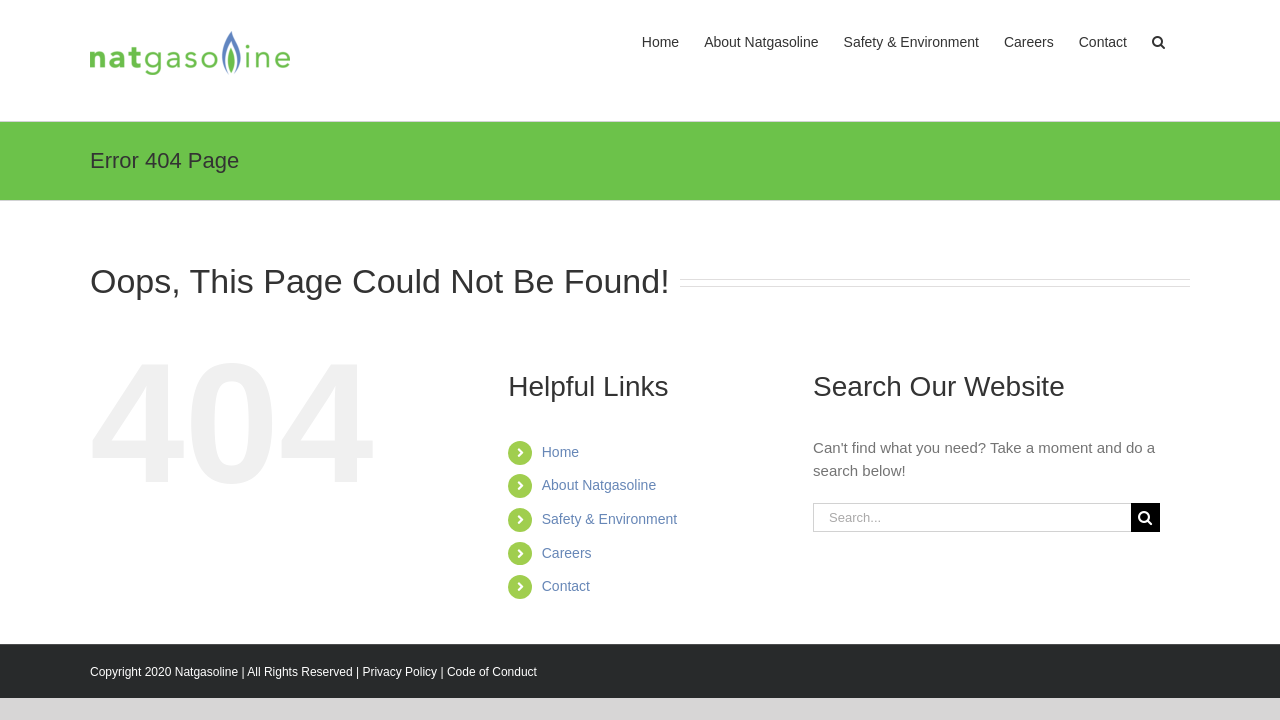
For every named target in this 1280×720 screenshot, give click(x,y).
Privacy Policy (399, 672)
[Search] (1145, 517)
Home (560, 452)
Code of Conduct (492, 672)
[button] (1183, 42)
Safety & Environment (609, 519)
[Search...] (972, 517)
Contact (566, 586)
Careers (567, 553)
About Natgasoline (599, 485)
